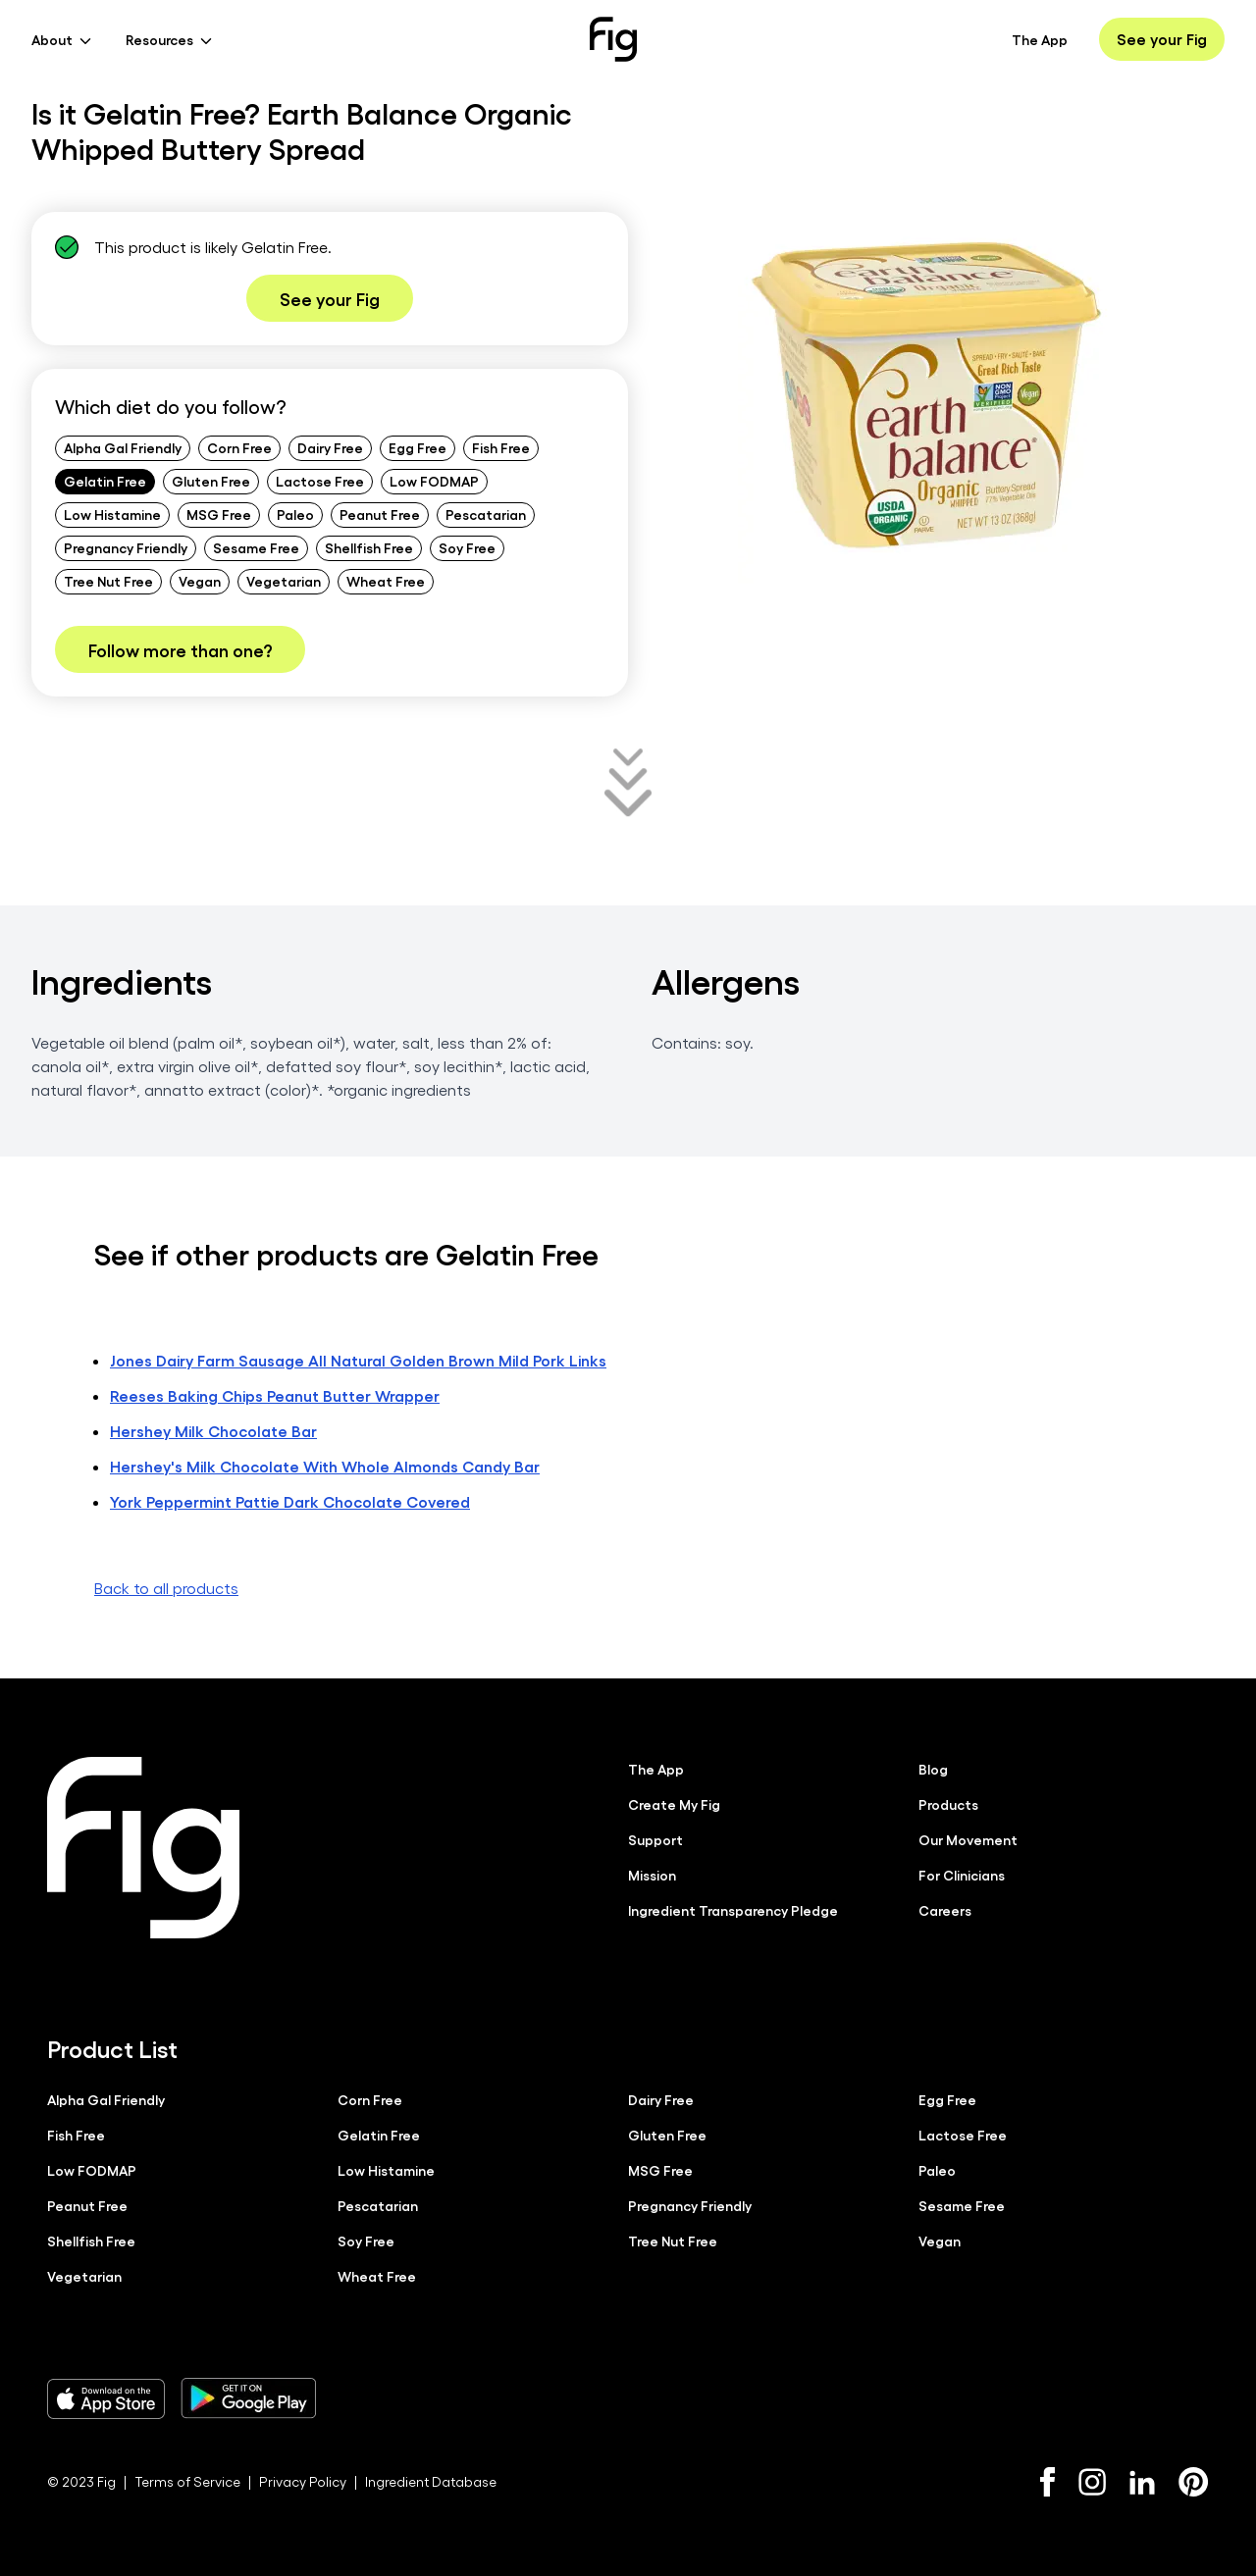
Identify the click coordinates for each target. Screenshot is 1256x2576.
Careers (944, 1910)
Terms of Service (187, 2481)
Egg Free (417, 447)
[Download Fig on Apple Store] (106, 2398)
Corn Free (239, 447)
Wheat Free (385, 581)
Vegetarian (283, 581)
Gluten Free (211, 481)
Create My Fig (674, 1804)
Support (655, 1839)
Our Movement (968, 1839)
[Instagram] (1092, 2482)
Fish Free (501, 447)
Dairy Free (330, 447)
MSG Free (218, 514)
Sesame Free (256, 547)
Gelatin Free (105, 481)
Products (948, 1804)
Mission (652, 1874)
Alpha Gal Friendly (123, 447)
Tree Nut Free (108, 581)
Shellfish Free (369, 547)
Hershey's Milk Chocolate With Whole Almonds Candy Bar (325, 1466)
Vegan (200, 581)
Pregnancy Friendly (125, 547)
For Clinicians (961, 1874)
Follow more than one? (180, 649)
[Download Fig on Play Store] (248, 2398)
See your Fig (1162, 38)
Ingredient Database (431, 2481)
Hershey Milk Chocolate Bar (213, 1430)
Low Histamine (112, 514)
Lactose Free (320, 481)
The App (1040, 39)
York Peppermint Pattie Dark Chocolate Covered (290, 1501)
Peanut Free (380, 514)
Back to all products (166, 1587)
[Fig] (613, 39)
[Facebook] (1047, 2482)
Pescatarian (485, 514)
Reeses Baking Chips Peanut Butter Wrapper (275, 1395)
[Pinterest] (1193, 2482)
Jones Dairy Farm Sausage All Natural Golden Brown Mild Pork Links (358, 1360)
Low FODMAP (434, 481)
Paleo (295, 514)
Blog (933, 1769)
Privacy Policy (302, 2481)
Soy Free (467, 547)
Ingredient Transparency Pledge (733, 1910)
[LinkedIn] (1142, 2482)
